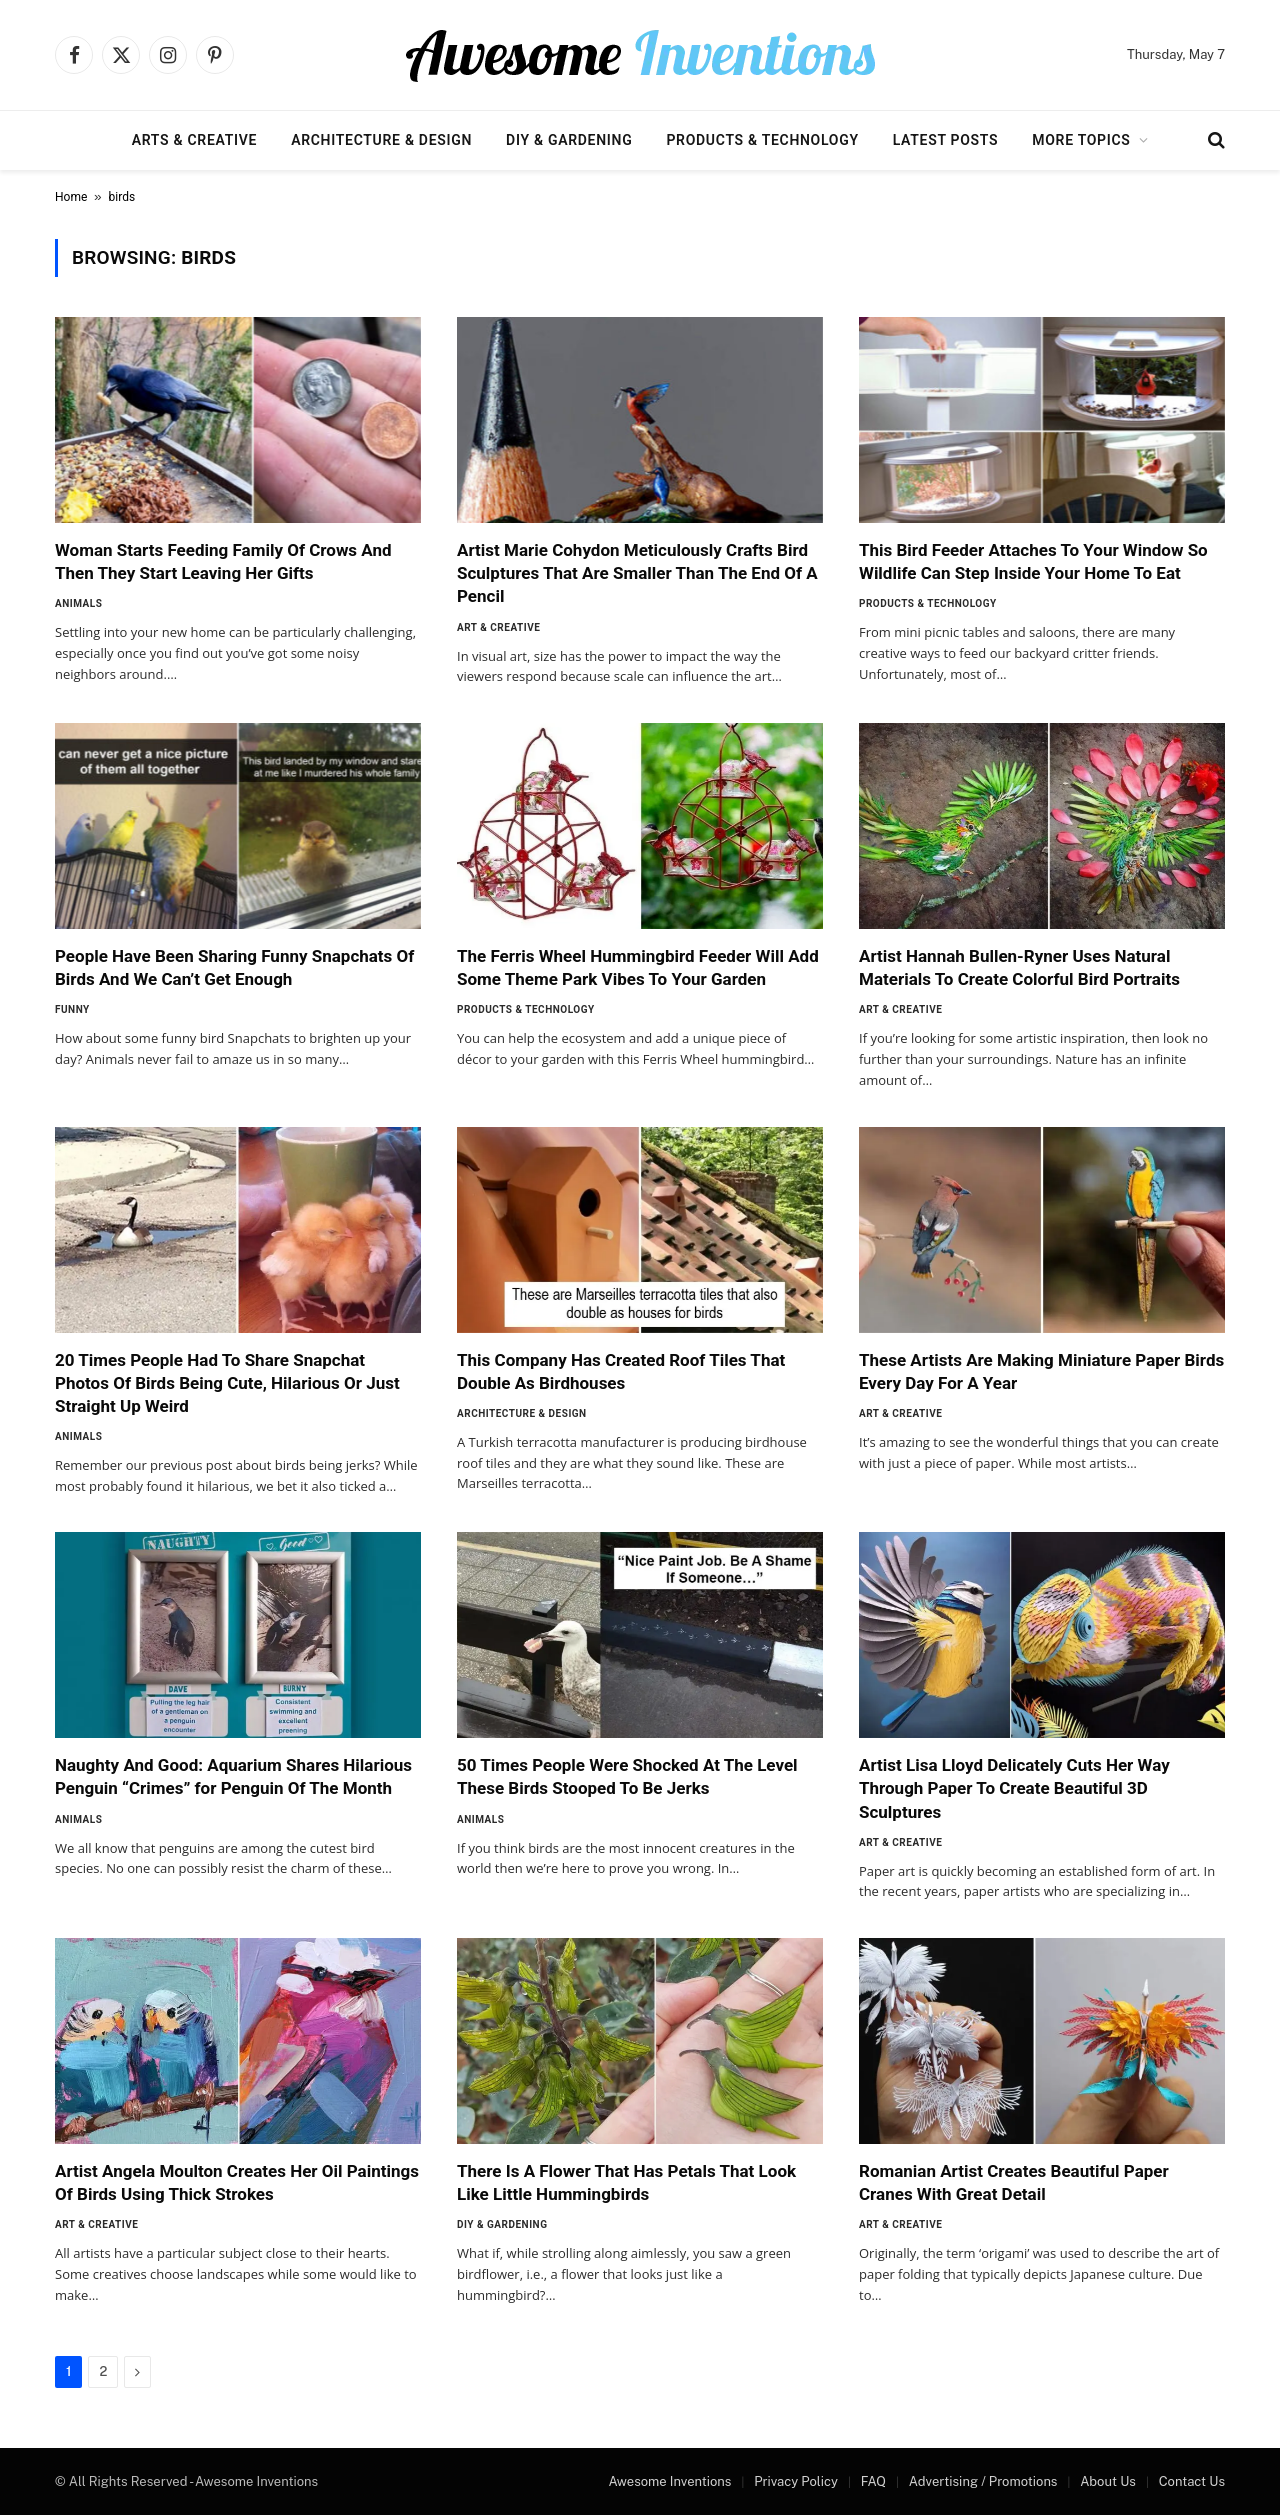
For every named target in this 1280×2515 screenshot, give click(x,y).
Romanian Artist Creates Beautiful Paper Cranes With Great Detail (1014, 2182)
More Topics (1081, 140)
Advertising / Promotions (983, 2481)
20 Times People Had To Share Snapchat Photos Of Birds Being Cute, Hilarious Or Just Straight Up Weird (227, 1383)
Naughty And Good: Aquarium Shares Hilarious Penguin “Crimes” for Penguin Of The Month (233, 1776)
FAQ (873, 2481)
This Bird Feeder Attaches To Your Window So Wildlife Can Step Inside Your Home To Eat (1033, 561)
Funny (72, 1009)
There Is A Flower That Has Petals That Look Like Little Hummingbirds (626, 2182)
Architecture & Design (381, 140)
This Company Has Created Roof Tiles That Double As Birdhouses (621, 1371)
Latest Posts (946, 140)
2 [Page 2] (103, 2371)
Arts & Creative (194, 140)
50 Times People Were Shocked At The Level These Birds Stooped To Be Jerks (627, 1776)
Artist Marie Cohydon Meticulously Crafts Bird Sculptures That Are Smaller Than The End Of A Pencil (637, 573)
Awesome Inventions (669, 2481)
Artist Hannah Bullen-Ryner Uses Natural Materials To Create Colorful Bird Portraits (1019, 967)
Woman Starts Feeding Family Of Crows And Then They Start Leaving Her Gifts (223, 561)
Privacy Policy (796, 2481)
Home (71, 197)
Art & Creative (498, 627)
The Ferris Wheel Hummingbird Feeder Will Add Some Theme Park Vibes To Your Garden (638, 967)
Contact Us (1192, 2481)
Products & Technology (762, 140)
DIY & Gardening (569, 140)
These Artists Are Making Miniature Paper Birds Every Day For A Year (1041, 1371)
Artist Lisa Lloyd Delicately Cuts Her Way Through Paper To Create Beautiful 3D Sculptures (1014, 1788)
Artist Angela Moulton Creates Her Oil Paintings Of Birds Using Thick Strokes (237, 2182)
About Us (1108, 2481)
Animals (78, 603)
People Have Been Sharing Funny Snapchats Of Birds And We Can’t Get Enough (234, 967)
